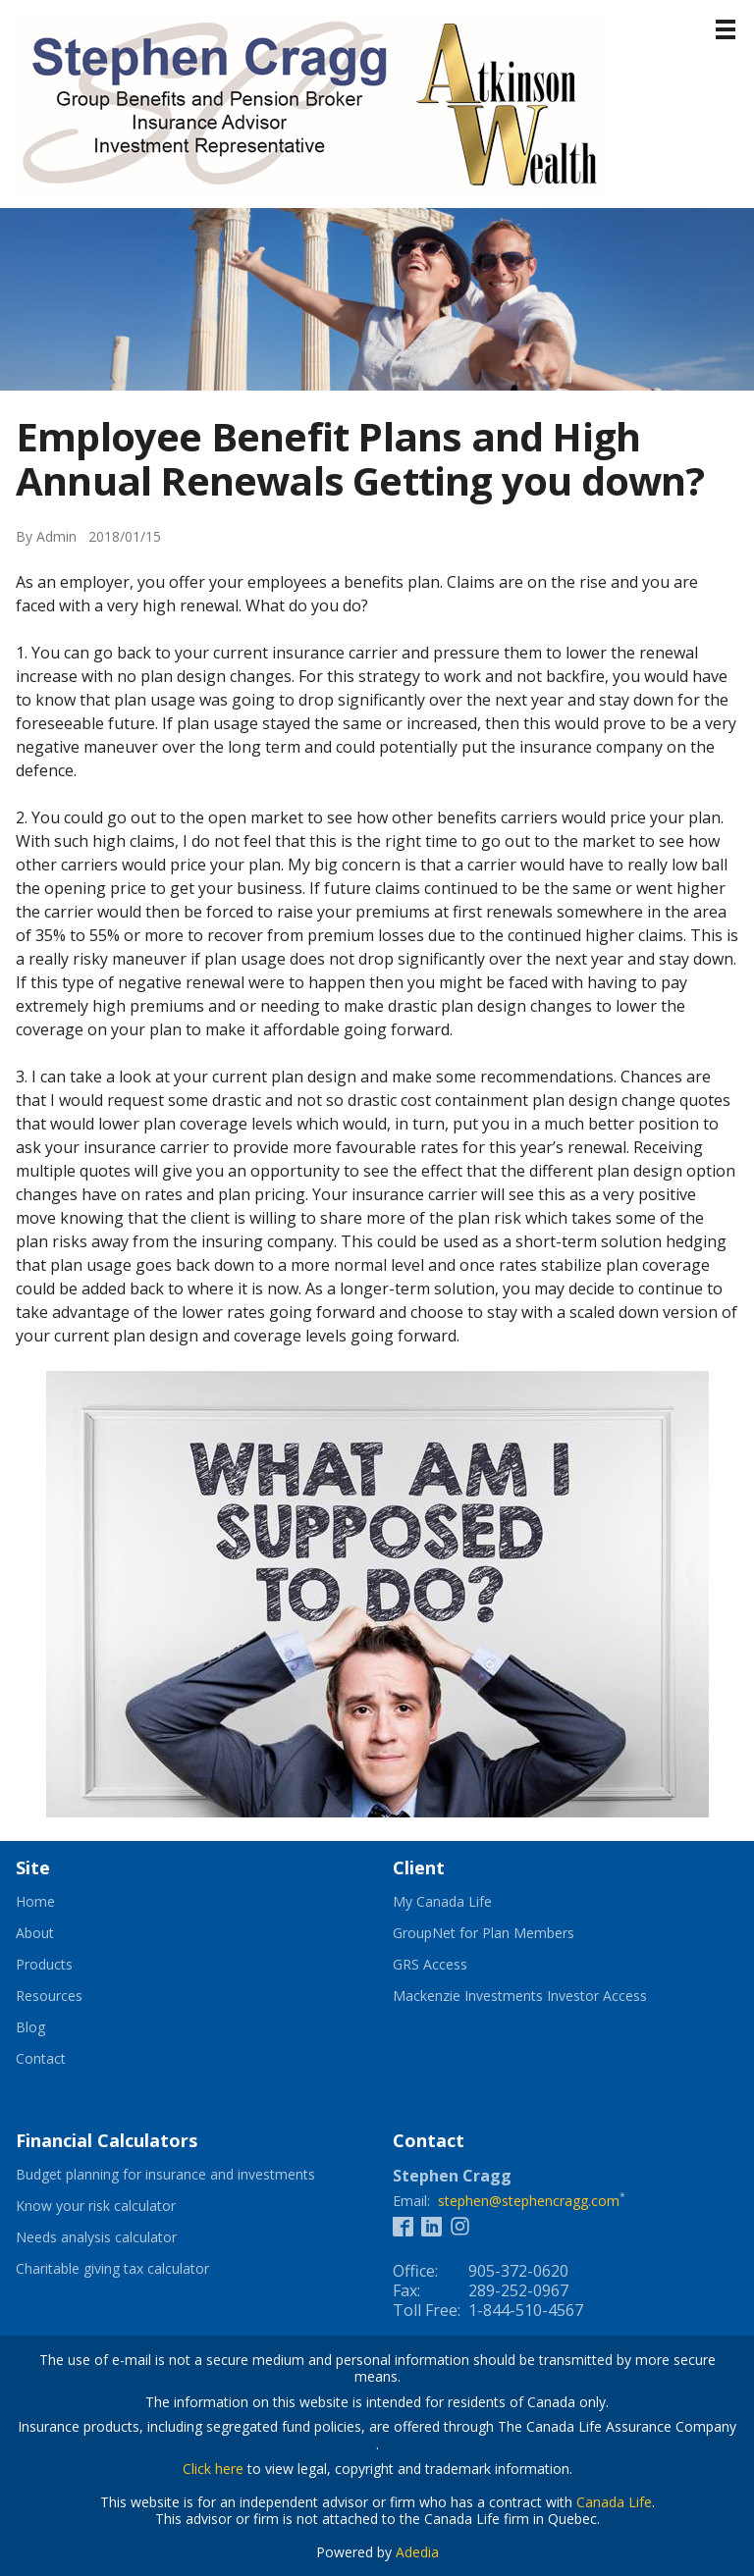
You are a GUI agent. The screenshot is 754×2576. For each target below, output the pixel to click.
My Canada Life (466, 1902)
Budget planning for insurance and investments (188, 2174)
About (35, 1933)
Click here (213, 2468)
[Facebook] (403, 2225)
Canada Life (614, 2502)
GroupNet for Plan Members (507, 1933)
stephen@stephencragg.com (528, 2200)
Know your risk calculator (120, 2206)
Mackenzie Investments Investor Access (544, 1996)
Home (35, 1902)
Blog (30, 2027)
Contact (41, 2059)
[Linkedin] (431, 2225)
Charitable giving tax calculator (136, 2269)
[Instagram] (460, 2225)
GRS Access (454, 1964)
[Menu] (725, 29)
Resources (49, 1996)
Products (44, 1964)
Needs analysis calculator (120, 2237)
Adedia (417, 2552)
